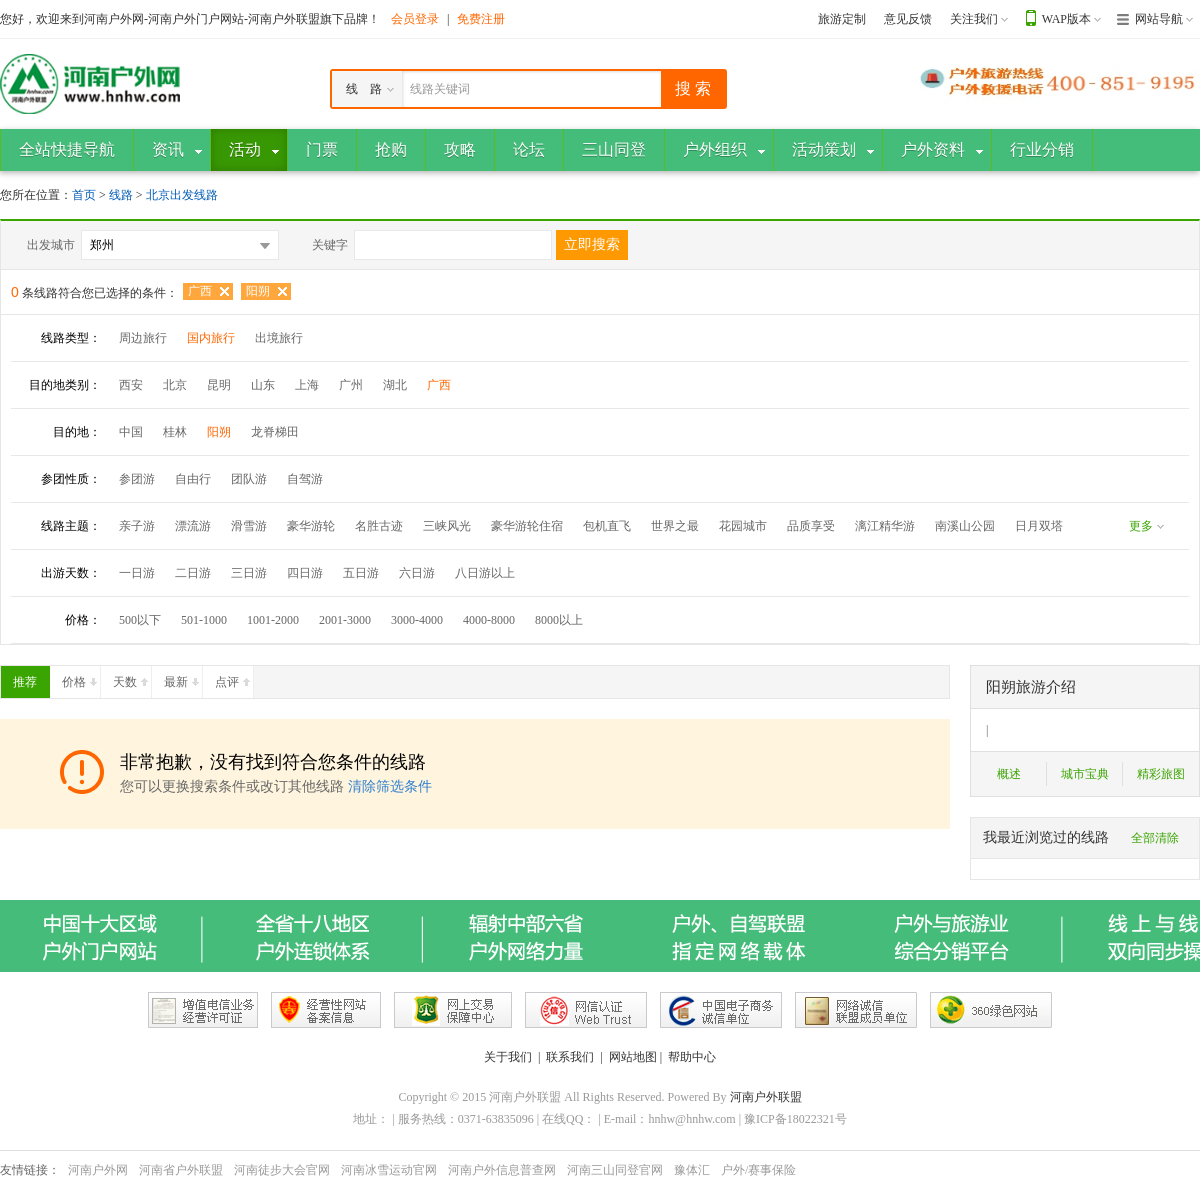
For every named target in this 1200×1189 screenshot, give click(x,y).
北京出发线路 (182, 195)
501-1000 (204, 620)
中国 (131, 432)
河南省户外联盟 (181, 1170)
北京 (175, 385)
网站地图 (633, 1057)
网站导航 (1159, 19)
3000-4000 (417, 620)
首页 (84, 195)
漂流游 (193, 526)
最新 (183, 678)
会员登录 (415, 19)
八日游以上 (485, 573)
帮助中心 (692, 1057)
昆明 (219, 385)
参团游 (137, 479)
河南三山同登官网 (615, 1170)
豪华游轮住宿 (527, 526)
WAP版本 (1066, 19)
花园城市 (743, 526)
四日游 (305, 573)
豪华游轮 (311, 526)
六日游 (417, 573)
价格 (81, 678)
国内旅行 (211, 338)
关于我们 (508, 1057)
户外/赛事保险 (758, 1170)
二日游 (193, 573)
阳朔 (258, 291)
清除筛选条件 (390, 786)
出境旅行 (279, 338)
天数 (132, 678)
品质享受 (811, 526)
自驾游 (305, 479)
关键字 (330, 245)
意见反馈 (908, 19)
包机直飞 (607, 526)
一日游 (137, 573)
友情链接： (30, 1170)
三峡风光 (447, 526)
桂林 (175, 432)
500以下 (140, 620)
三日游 (249, 573)
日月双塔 (1039, 526)
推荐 (31, 678)
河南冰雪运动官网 (389, 1170)
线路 (122, 195)
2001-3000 (345, 620)
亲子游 (137, 526)
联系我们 (570, 1057)
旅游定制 (842, 19)
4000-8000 (489, 620)
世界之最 (675, 526)
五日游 (361, 573)
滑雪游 (249, 526)
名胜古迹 (379, 526)
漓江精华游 (885, 526)
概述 (1009, 774)
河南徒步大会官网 (282, 1170)
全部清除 (1155, 838)
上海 (307, 385)
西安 (131, 385)
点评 (234, 678)
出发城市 (51, 245)
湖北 (395, 385)
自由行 (193, 479)
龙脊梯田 (275, 432)
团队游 (249, 479)
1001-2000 (273, 620)
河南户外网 (98, 1170)
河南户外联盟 (766, 1097)
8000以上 (559, 620)
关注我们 (974, 19)
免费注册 (481, 19)
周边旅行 (143, 338)
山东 (263, 385)
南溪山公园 (965, 526)
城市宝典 (1085, 774)
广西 (200, 291)
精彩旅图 (1161, 774)
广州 (351, 385)
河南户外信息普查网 (502, 1170)
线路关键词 (440, 89)
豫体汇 (692, 1170)
